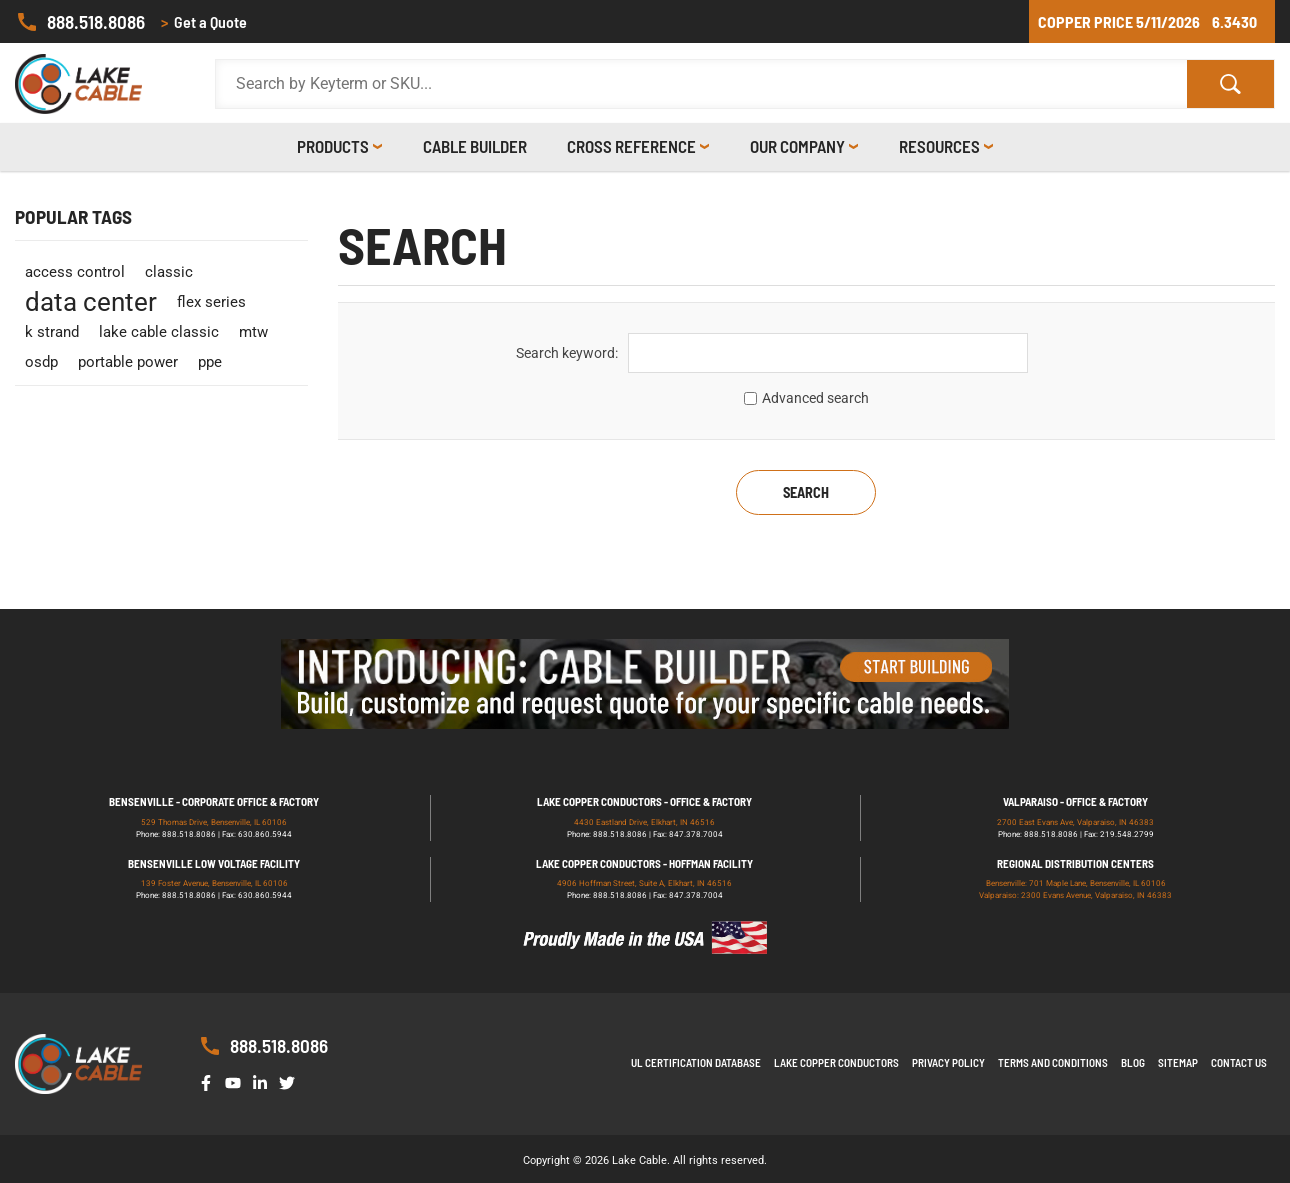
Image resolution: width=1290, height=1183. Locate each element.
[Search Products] (701, 84)
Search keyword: (567, 353)
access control (75, 272)
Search (806, 492)
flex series (211, 302)
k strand (52, 332)
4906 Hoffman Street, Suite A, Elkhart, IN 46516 (644, 883)
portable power (128, 362)
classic (169, 272)
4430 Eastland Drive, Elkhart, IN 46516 (644, 822)
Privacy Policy (948, 1062)
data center (91, 302)
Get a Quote (204, 22)
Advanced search (815, 398)
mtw (253, 332)
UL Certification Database (696, 1062)
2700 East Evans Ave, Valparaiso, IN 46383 (1075, 822)
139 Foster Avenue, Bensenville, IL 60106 (214, 883)
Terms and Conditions (1053, 1062)
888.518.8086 (80, 22)
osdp (41, 362)
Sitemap (1178, 1062)
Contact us (1239, 1062)
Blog (1133, 1062)
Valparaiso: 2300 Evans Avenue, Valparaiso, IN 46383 (1075, 895)
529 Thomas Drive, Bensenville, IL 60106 (214, 822)
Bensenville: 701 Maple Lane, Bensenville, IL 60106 (1076, 883)
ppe (210, 362)
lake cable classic (159, 332)
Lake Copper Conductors (836, 1062)
